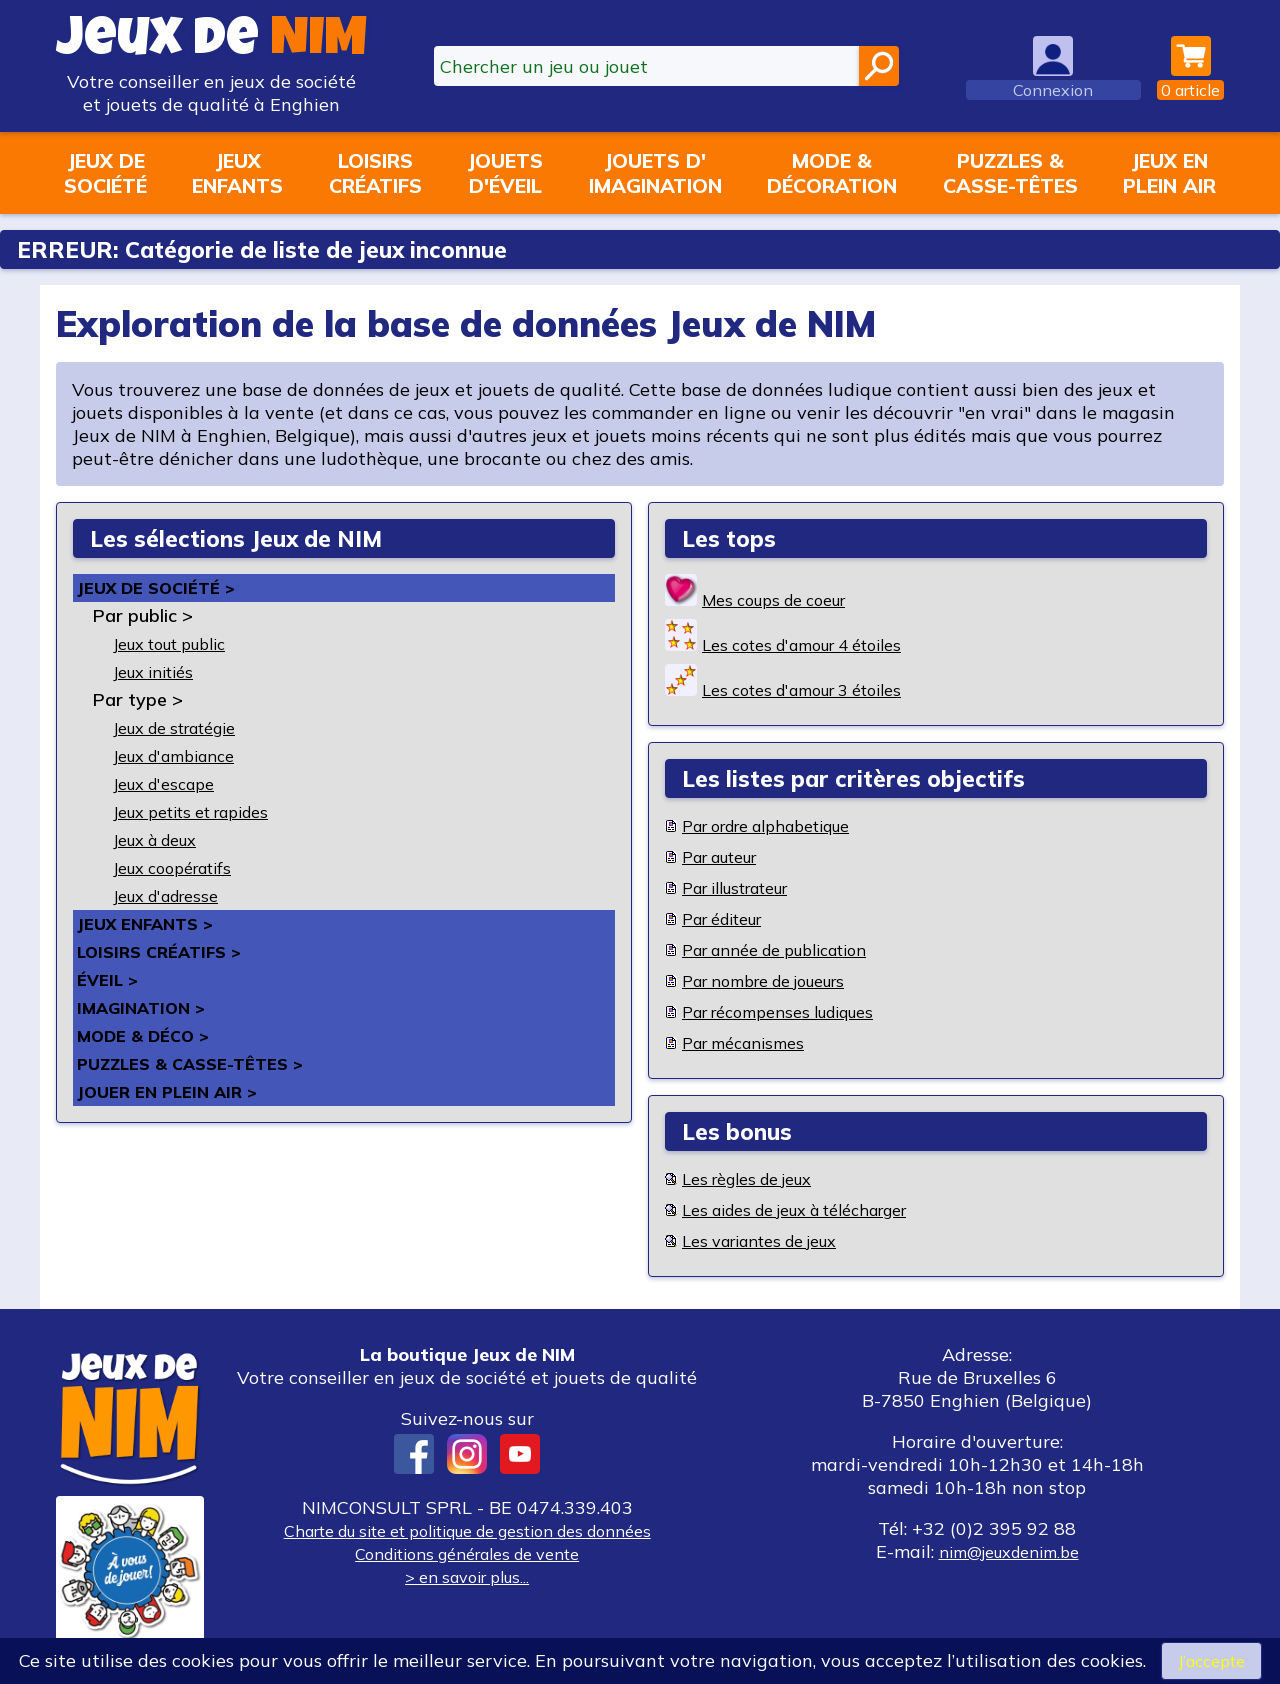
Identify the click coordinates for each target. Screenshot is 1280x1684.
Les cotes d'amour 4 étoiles (817, 644)
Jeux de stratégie (186, 727)
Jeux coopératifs (182, 867)
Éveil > (110, 979)
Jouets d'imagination (655, 173)
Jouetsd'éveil (505, 173)
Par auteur (728, 856)
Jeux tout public (181, 643)
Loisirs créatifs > (166, 951)
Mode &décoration (832, 173)
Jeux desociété (105, 173)
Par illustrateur (747, 887)
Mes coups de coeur (785, 599)
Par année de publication (790, 949)
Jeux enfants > (152, 923)
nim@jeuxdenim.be (1008, 1551)
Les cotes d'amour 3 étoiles (817, 689)
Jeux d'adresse (174, 895)
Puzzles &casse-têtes (1010, 173)
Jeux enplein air (1169, 173)
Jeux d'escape (171, 783)
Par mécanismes (751, 1042)
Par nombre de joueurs (778, 980)
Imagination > (147, 1007)
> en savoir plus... (467, 1576)
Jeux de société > (164, 587)
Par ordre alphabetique (782, 825)
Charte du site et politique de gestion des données (467, 1530)
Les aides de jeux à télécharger (814, 1209)
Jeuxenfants (237, 173)
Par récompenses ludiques (793, 1011)
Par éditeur (730, 918)
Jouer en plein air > (174, 1091)
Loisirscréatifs (375, 173)
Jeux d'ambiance (184, 755)
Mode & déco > (150, 1035)
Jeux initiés (160, 671)
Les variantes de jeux (772, 1240)
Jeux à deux (163, 839)
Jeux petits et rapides (205, 811)
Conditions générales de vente (467, 1553)
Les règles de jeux (757, 1178)
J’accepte (1211, 1659)
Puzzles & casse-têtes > (200, 1063)
